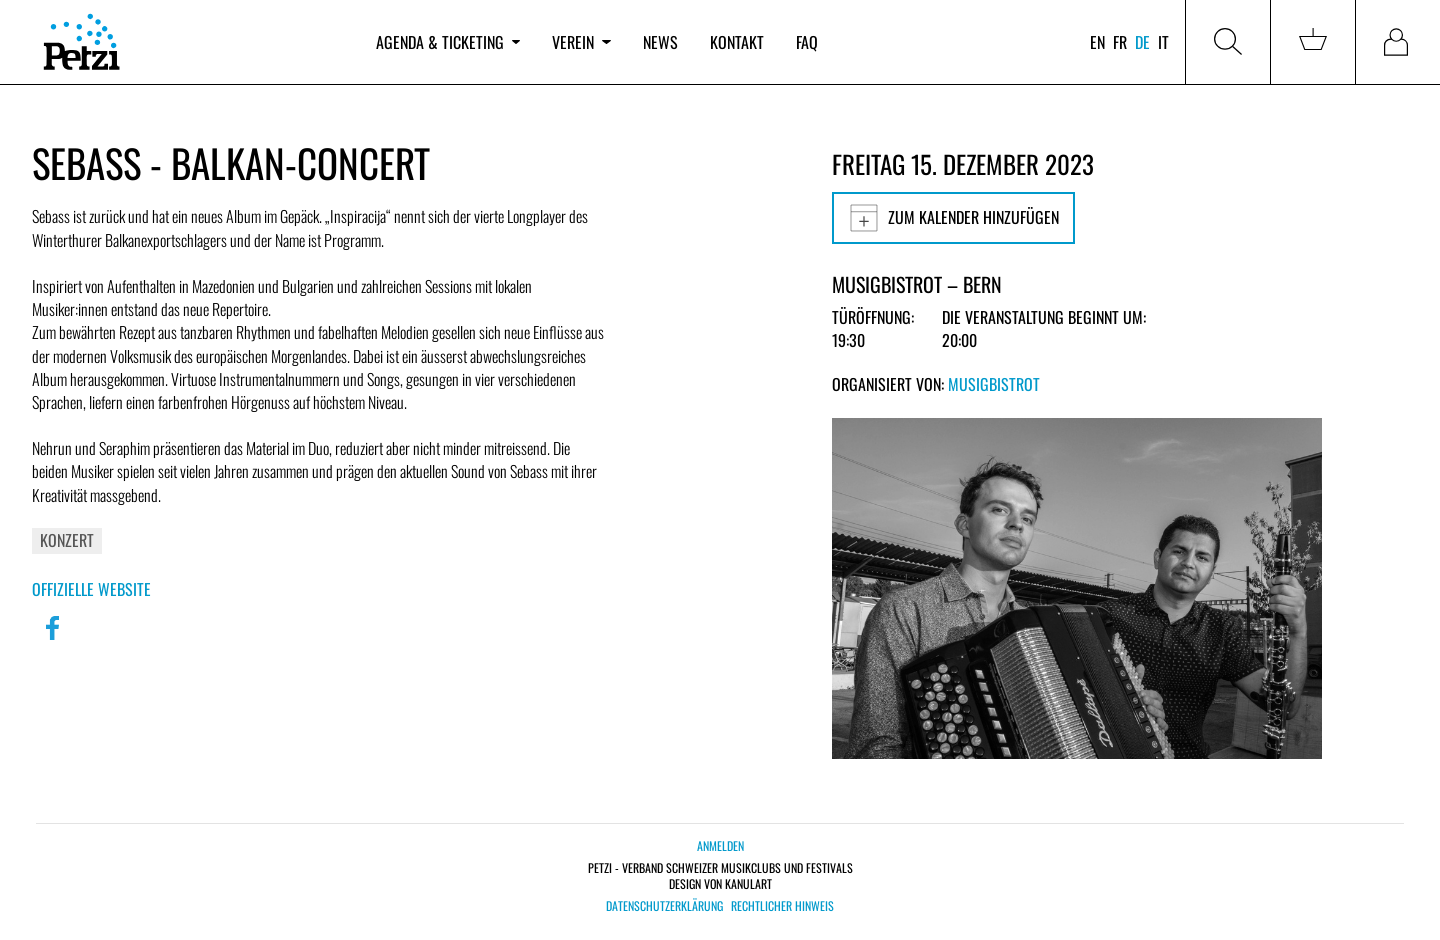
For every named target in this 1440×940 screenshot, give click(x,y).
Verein (581, 42)
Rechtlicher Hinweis (782, 906)
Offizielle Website (91, 589)
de (1142, 42)
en (1097, 42)
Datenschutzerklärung (664, 906)
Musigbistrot (994, 384)
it (1163, 42)
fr (1120, 42)
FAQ (807, 42)
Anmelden (720, 845)
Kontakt (737, 42)
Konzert (67, 540)
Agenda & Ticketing (448, 42)
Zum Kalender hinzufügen (953, 218)
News (660, 42)
